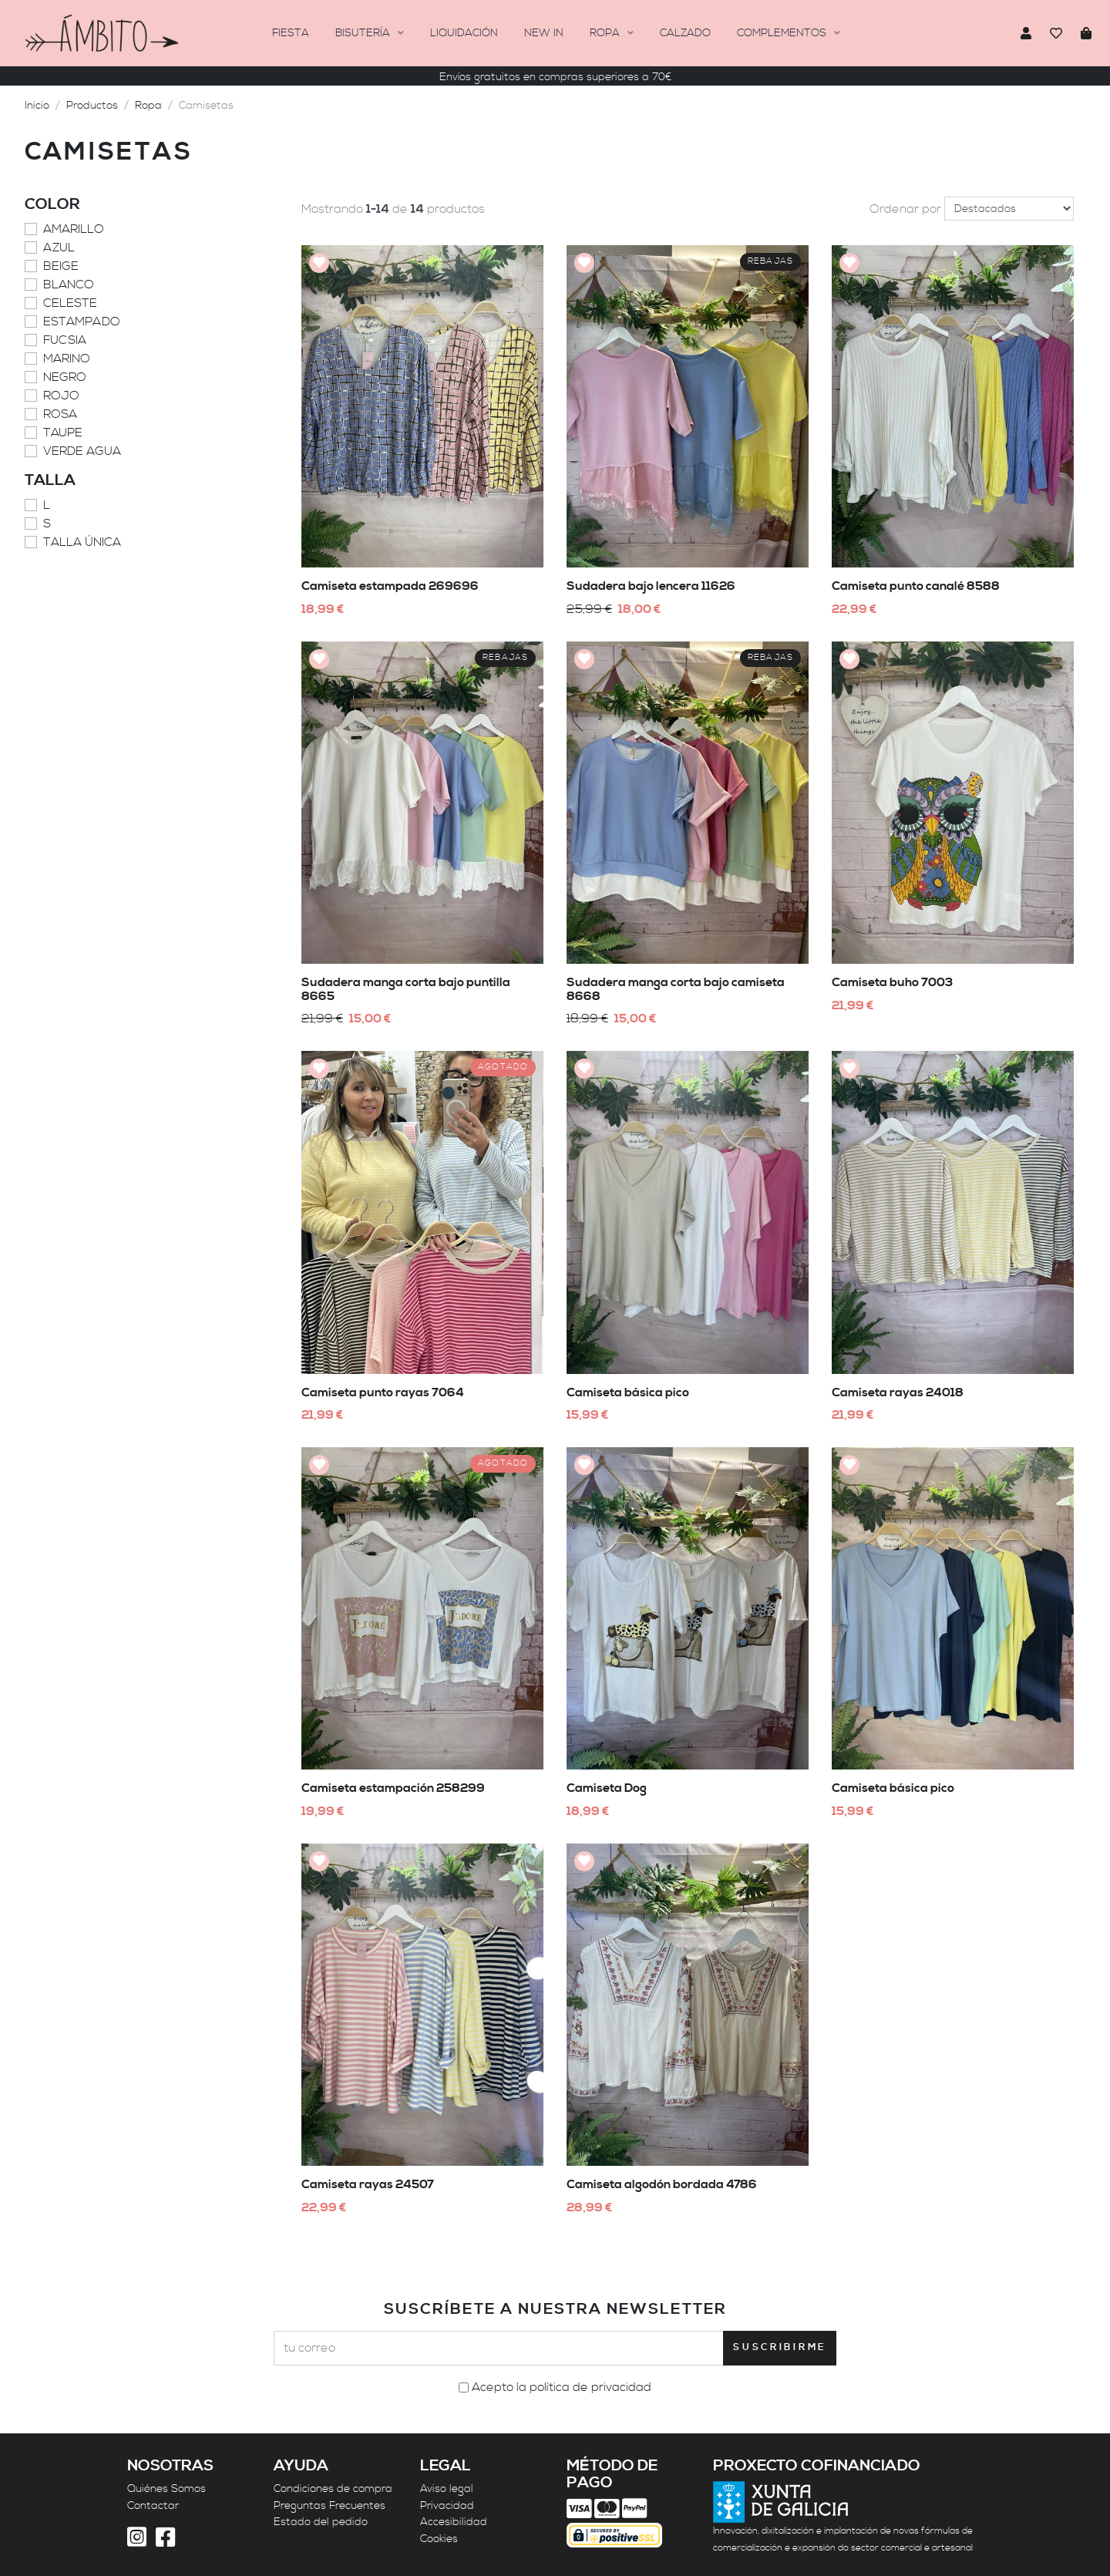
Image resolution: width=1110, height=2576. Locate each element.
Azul (59, 247)
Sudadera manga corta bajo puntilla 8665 (405, 989)
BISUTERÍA (364, 33)
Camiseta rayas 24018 (898, 1392)
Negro (64, 377)
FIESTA (290, 33)
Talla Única (82, 542)
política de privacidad (590, 2387)
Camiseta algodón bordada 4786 (662, 2184)
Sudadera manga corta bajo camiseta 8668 (676, 989)
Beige (61, 266)
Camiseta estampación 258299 (393, 1788)
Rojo (61, 395)
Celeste (70, 303)
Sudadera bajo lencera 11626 (651, 586)
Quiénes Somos (166, 2489)
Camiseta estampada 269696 (390, 586)
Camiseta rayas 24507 (367, 2184)
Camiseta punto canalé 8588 (916, 586)
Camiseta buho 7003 (892, 982)
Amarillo (73, 229)
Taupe (62, 432)
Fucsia (64, 340)
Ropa (606, 33)
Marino (66, 358)
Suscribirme (779, 2347)
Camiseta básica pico (628, 1392)
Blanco (68, 284)
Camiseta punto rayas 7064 (382, 1392)
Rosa (60, 414)
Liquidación (464, 33)
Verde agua (82, 451)
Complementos (783, 33)
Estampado (81, 321)
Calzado (685, 33)
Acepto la (561, 2387)
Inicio (37, 106)
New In (543, 33)
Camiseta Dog (607, 1788)
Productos (92, 106)
